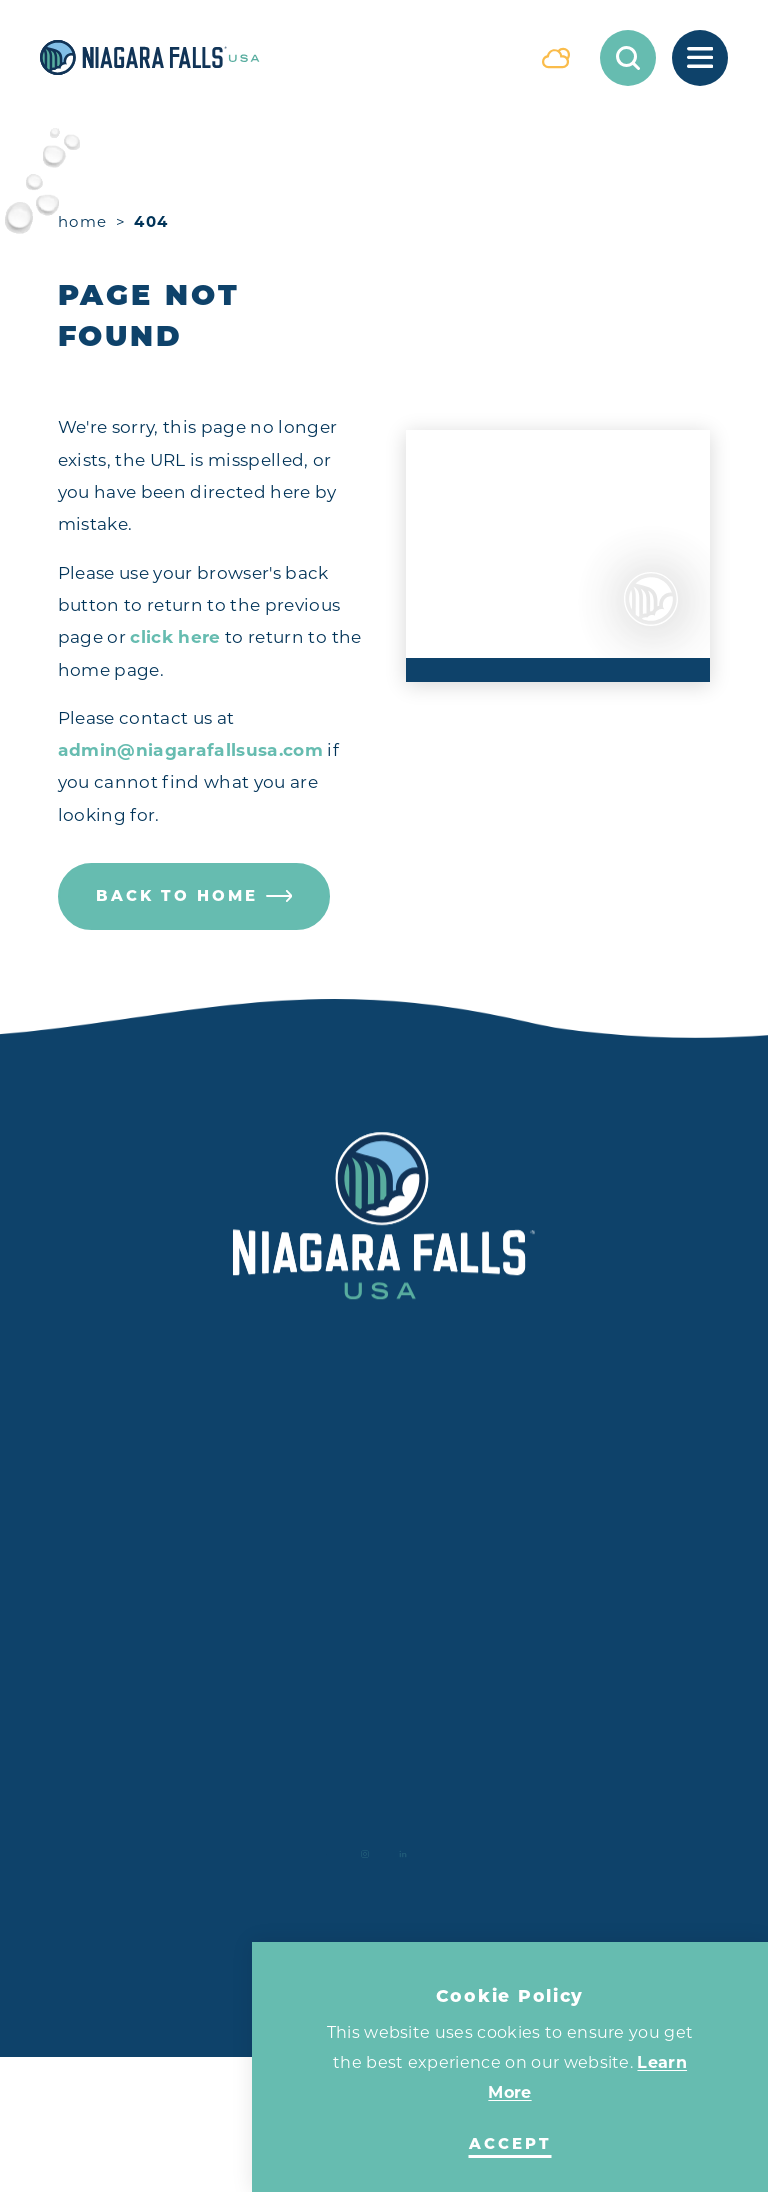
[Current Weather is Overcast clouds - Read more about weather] (556, 58)
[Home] (276, 57)
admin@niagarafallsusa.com (191, 750)
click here (175, 637)
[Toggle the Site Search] (628, 58)
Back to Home (194, 895)
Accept (510, 2144)
